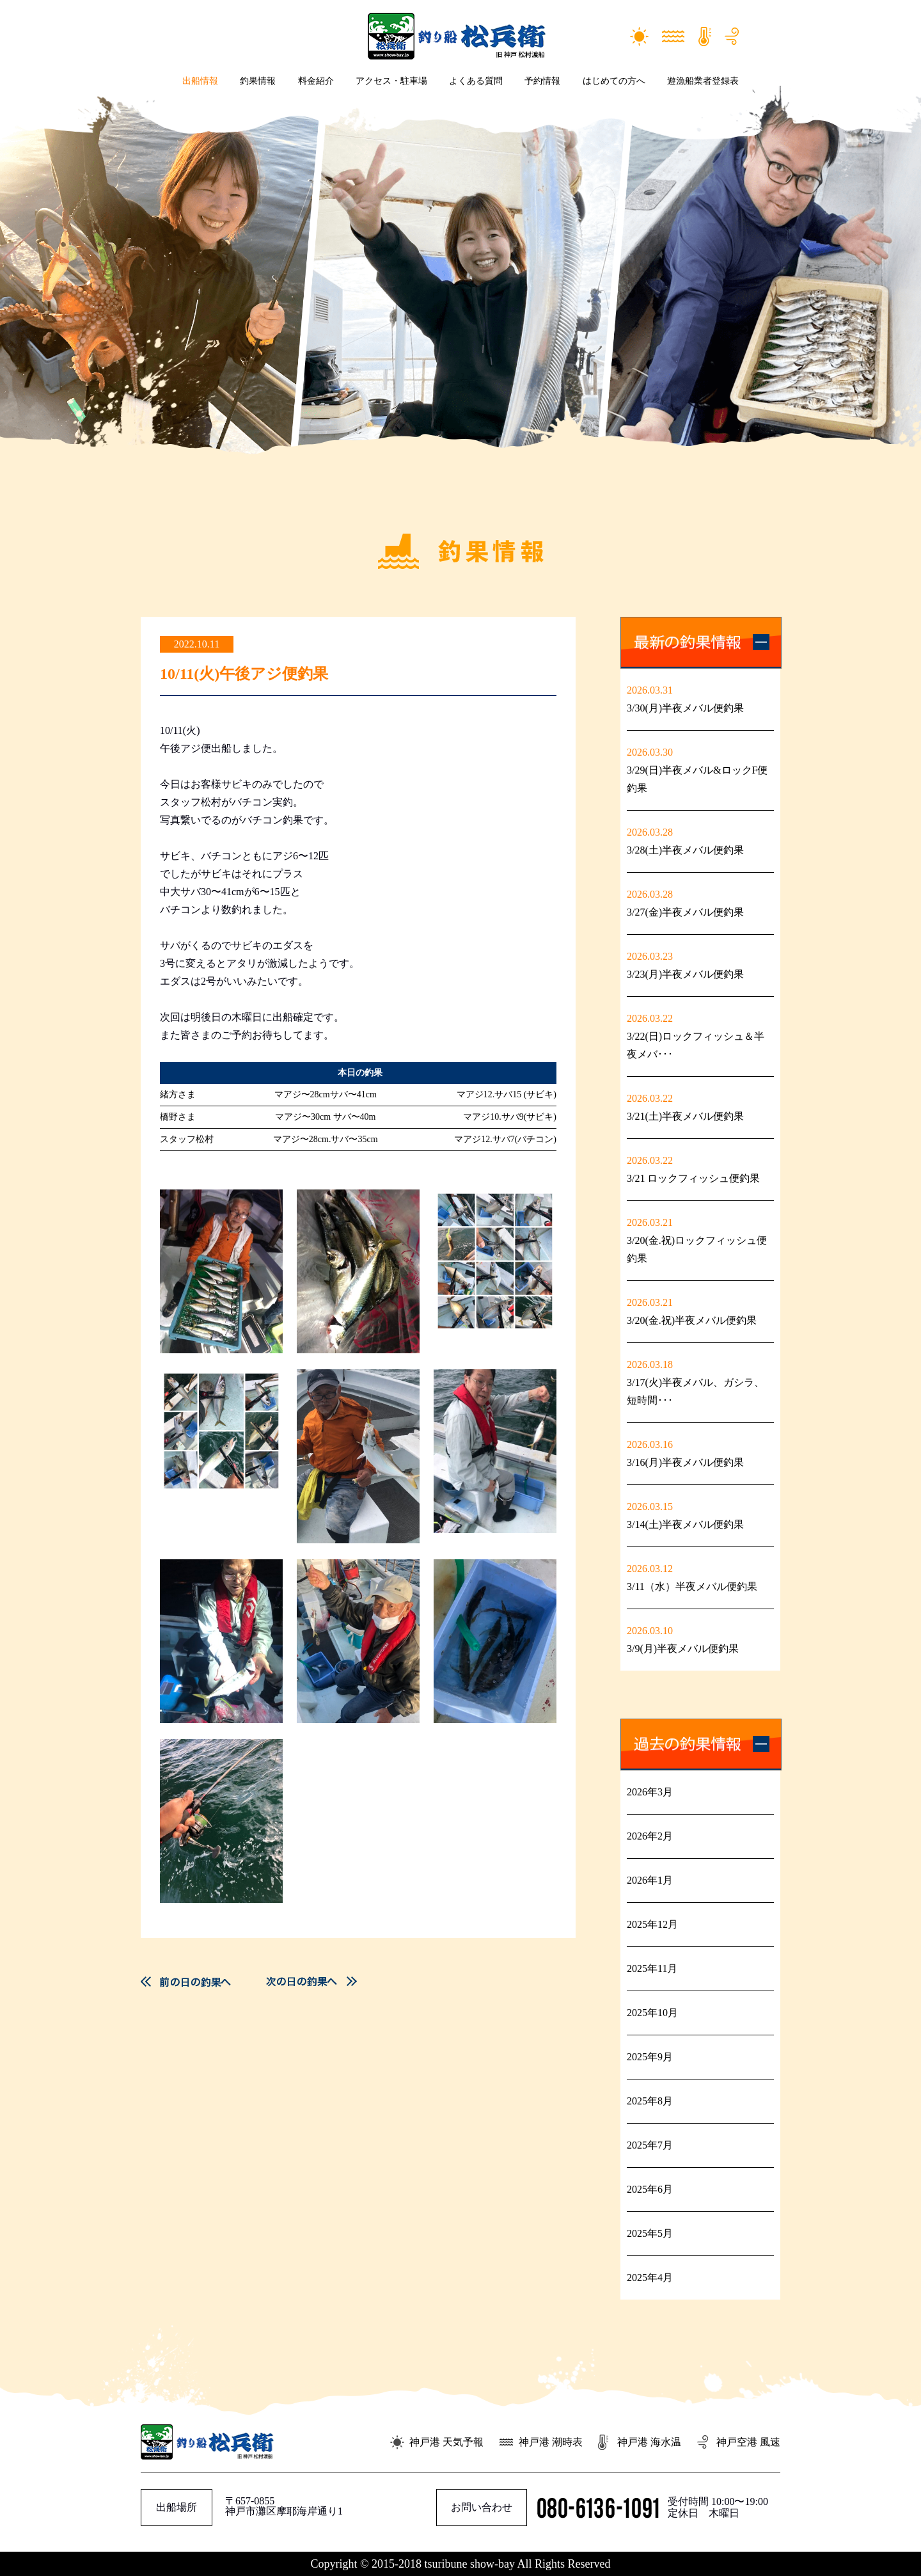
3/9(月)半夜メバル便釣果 (683, 1648)
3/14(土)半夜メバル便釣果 (685, 1524)
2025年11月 (652, 1968)
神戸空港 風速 (748, 2442)
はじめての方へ (614, 81)
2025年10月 (652, 2012)
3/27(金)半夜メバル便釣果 (685, 912)
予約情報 (542, 81)
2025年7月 (650, 2145)
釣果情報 (258, 81)
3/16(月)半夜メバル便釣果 (685, 1462)
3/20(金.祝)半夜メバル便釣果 (692, 1320)
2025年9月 (650, 2056)
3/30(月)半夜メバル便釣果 (685, 708)
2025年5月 (650, 2233)
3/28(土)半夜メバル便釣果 (685, 850)
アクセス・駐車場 (391, 81)
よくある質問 (476, 81)
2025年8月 (650, 2100)
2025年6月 (650, 2189)
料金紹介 (316, 81)
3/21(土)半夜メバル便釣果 (685, 1116)
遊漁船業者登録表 (703, 81)
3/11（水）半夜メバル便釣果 (692, 1586)
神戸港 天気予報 (446, 2442)
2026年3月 (650, 1791)
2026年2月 (650, 1836)
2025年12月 (652, 1924)
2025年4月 (650, 2277)
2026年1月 (650, 1880)
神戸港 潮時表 (551, 2442)
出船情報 (200, 81)
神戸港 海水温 (649, 2442)
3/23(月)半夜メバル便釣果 (685, 974)
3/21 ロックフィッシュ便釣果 (693, 1178)
